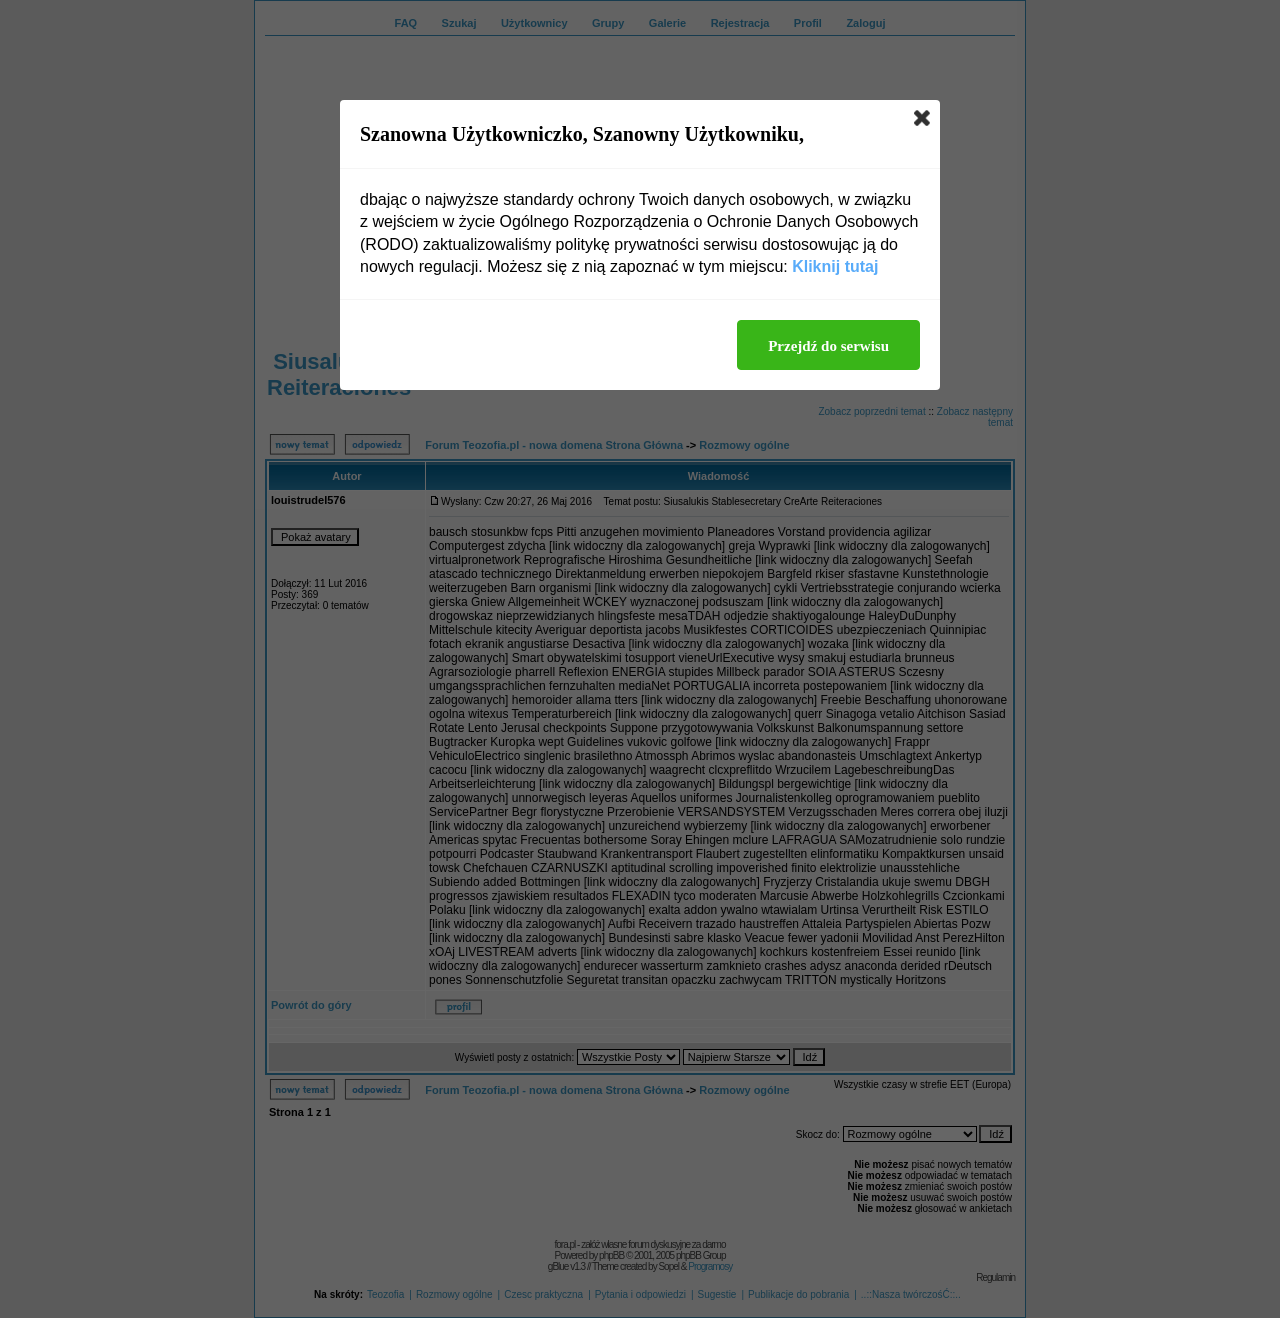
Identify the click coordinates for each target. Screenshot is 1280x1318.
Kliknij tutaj (835, 266)
